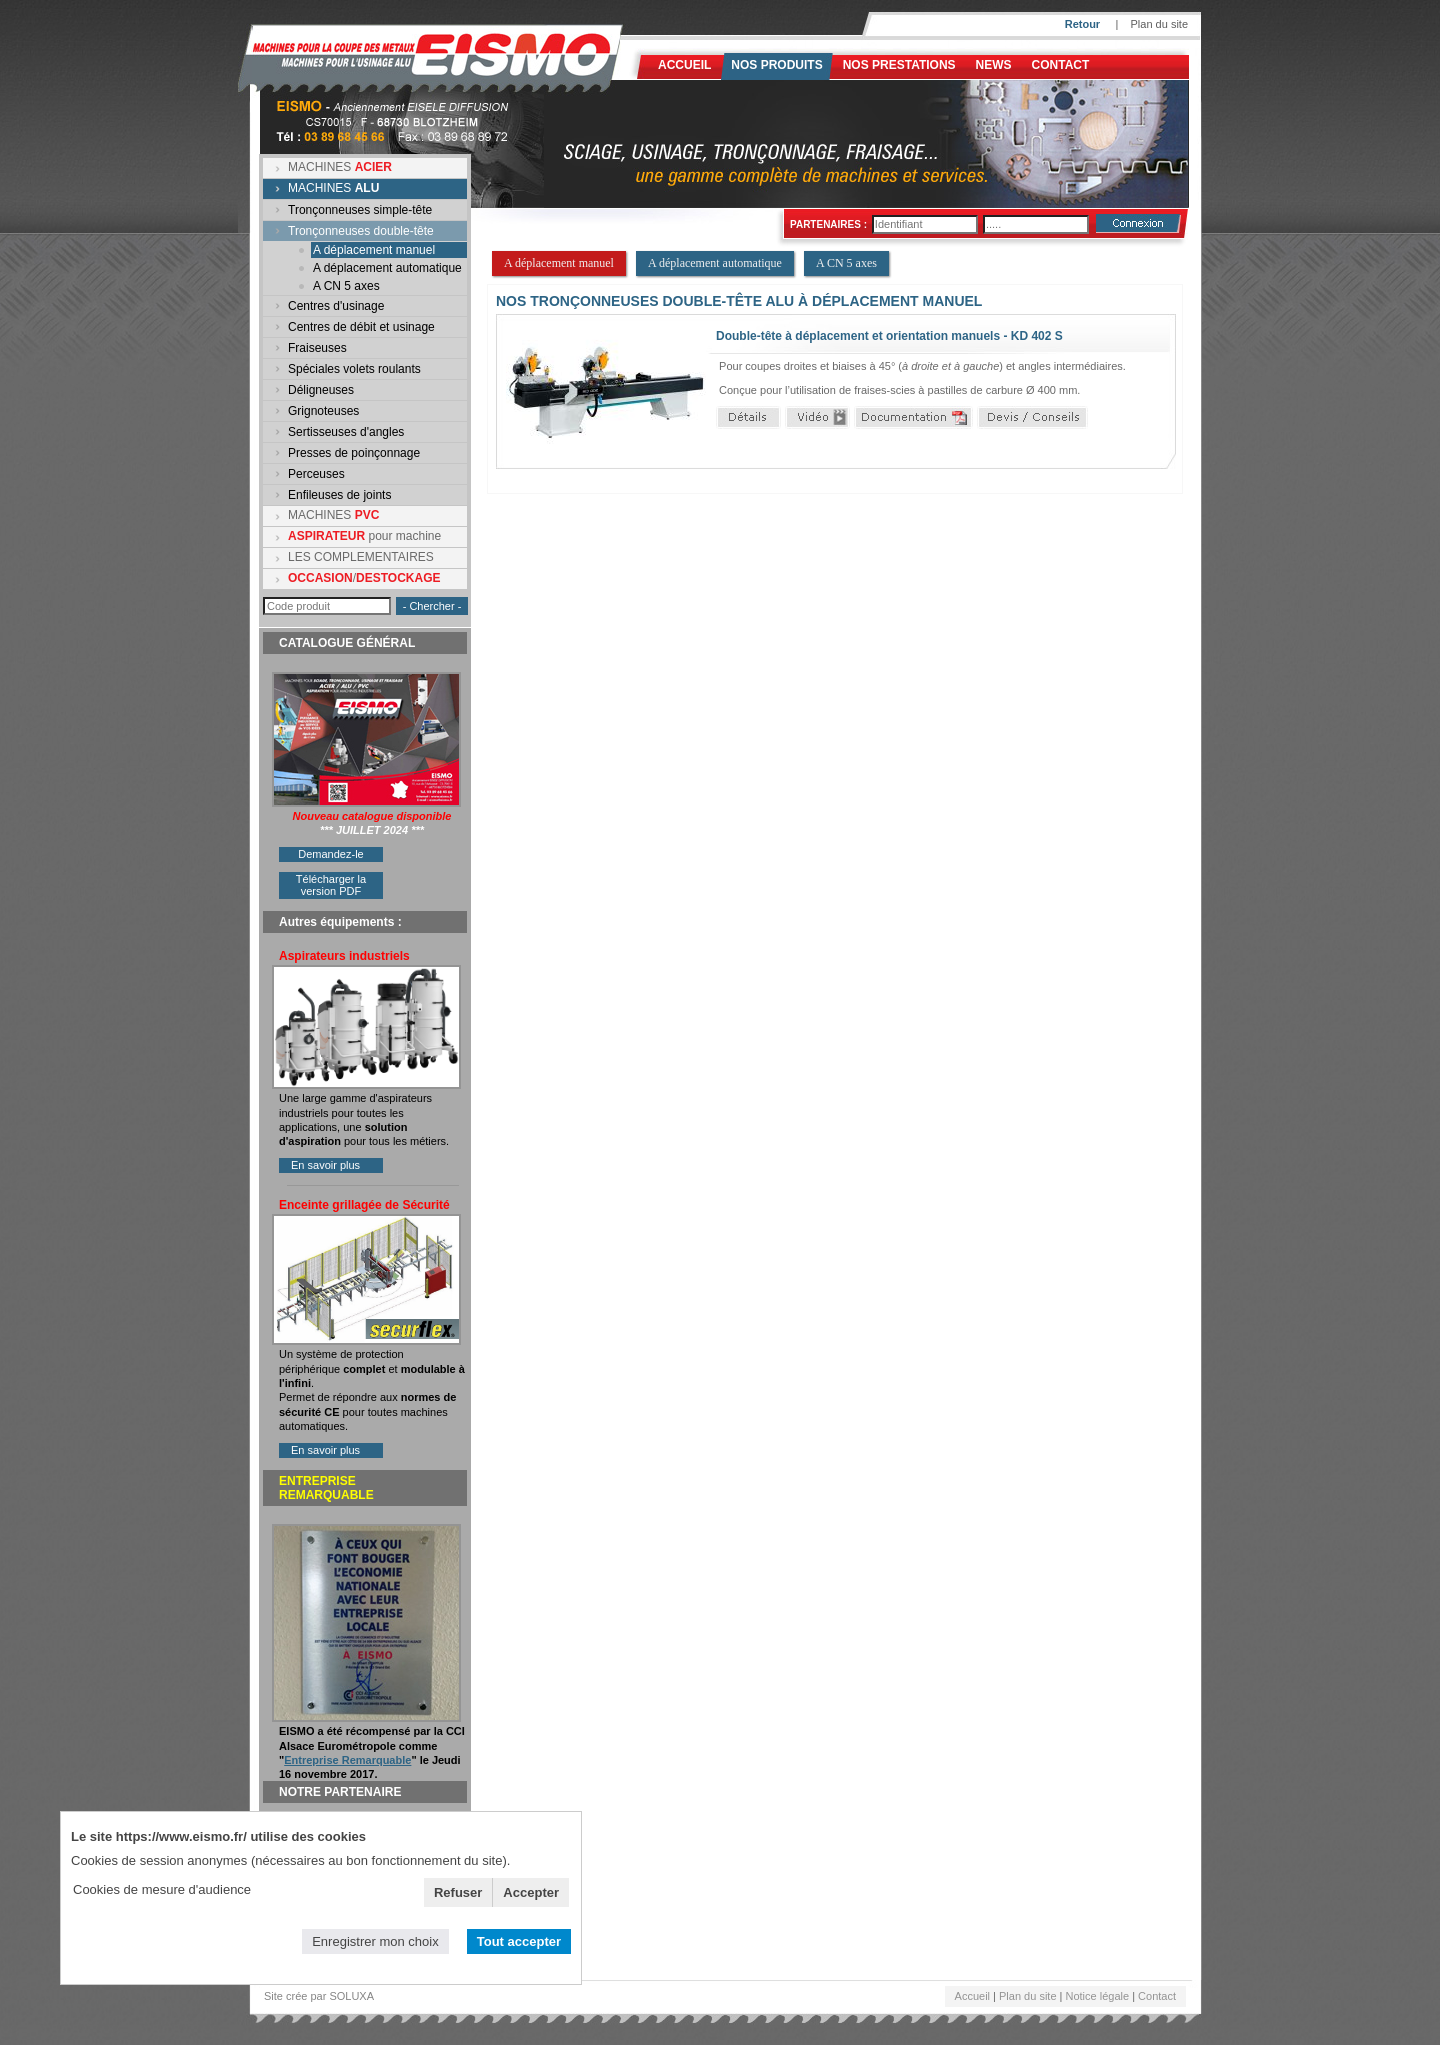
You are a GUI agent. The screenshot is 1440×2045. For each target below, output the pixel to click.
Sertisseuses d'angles (346, 432)
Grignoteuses (323, 411)
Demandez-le (330, 854)
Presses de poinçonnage (354, 453)
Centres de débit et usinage (361, 327)
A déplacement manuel (374, 250)
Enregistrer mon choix (375, 1941)
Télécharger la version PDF (331, 885)
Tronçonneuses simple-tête (360, 210)
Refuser (458, 1892)
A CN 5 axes (346, 286)
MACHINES (340, 167)
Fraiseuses (317, 348)
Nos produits (776, 65)
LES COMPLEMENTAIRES (361, 557)
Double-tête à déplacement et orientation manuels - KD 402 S (889, 336)
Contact (1061, 65)
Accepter (531, 1892)
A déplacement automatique (387, 268)
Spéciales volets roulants (354, 369)
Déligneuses (321, 390)
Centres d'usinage (336, 306)
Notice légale (1098, 1996)
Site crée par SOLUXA (319, 1996)
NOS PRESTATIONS (899, 65)
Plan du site (1159, 24)
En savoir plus (325, 1165)
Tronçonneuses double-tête (361, 231)
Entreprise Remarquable (347, 1760)
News (994, 65)
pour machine (364, 536)
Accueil (684, 65)
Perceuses (316, 474)
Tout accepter (519, 1941)
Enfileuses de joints (339, 495)
